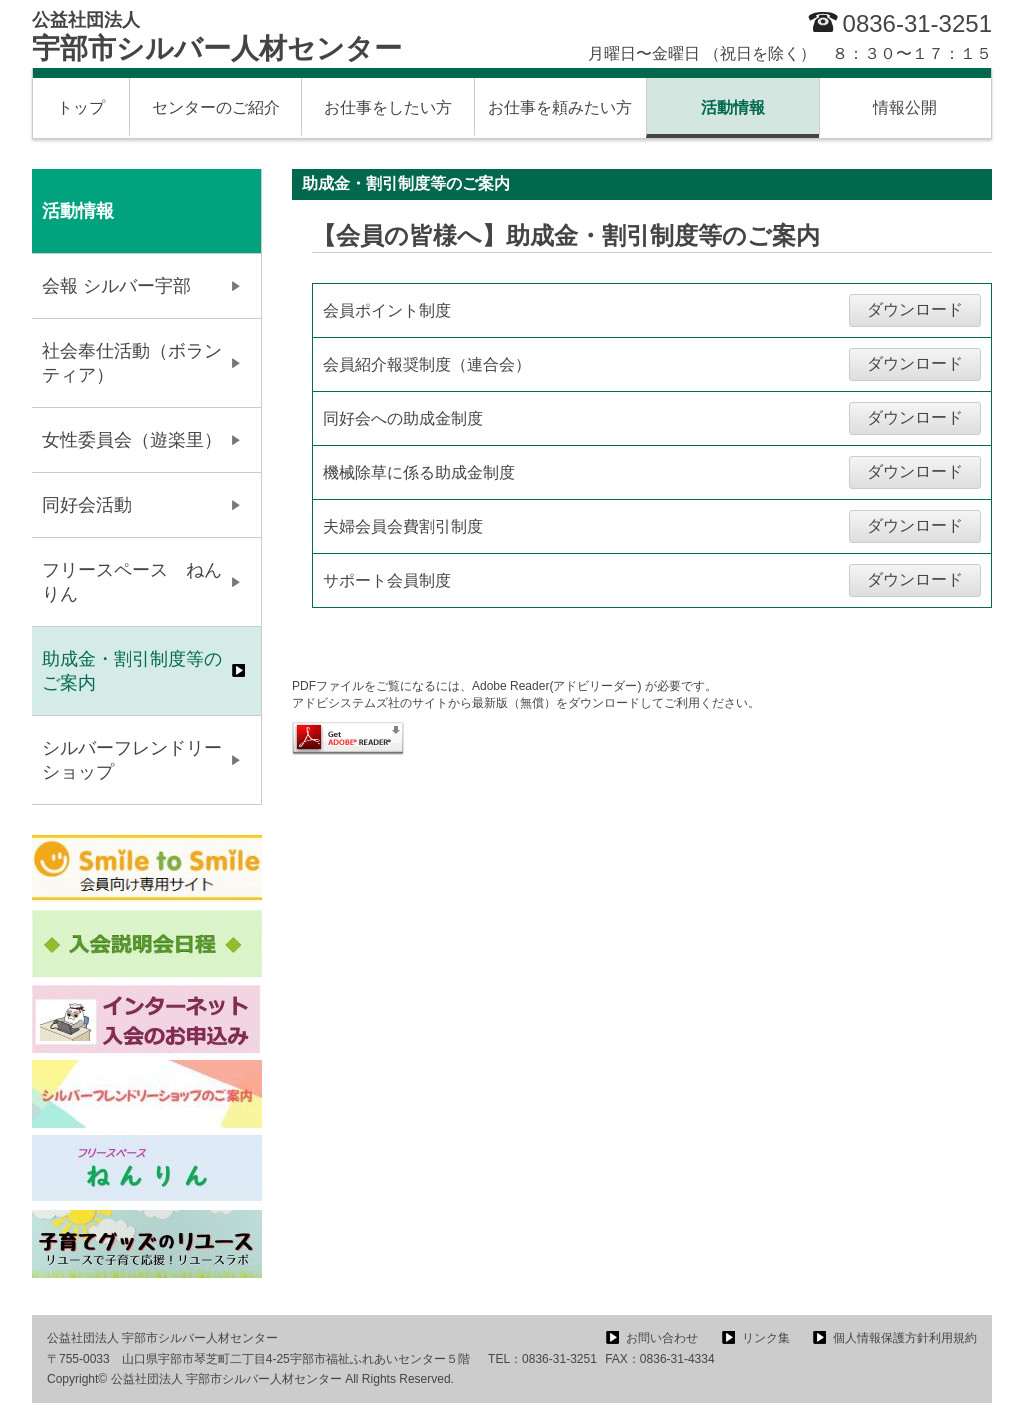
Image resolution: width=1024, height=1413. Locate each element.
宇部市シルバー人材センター (217, 37)
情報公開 (905, 107)
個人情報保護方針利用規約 (905, 1338)
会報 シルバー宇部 (116, 286)
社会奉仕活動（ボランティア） (132, 363)
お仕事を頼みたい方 (560, 107)
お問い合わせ (662, 1338)
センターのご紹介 (216, 107)
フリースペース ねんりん (132, 582)
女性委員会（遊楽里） (132, 440)
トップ (81, 107)
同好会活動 (87, 505)
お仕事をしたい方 (388, 107)
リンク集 (766, 1338)
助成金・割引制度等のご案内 (132, 671)
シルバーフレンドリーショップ (132, 760)
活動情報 (733, 107)
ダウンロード (915, 309)
